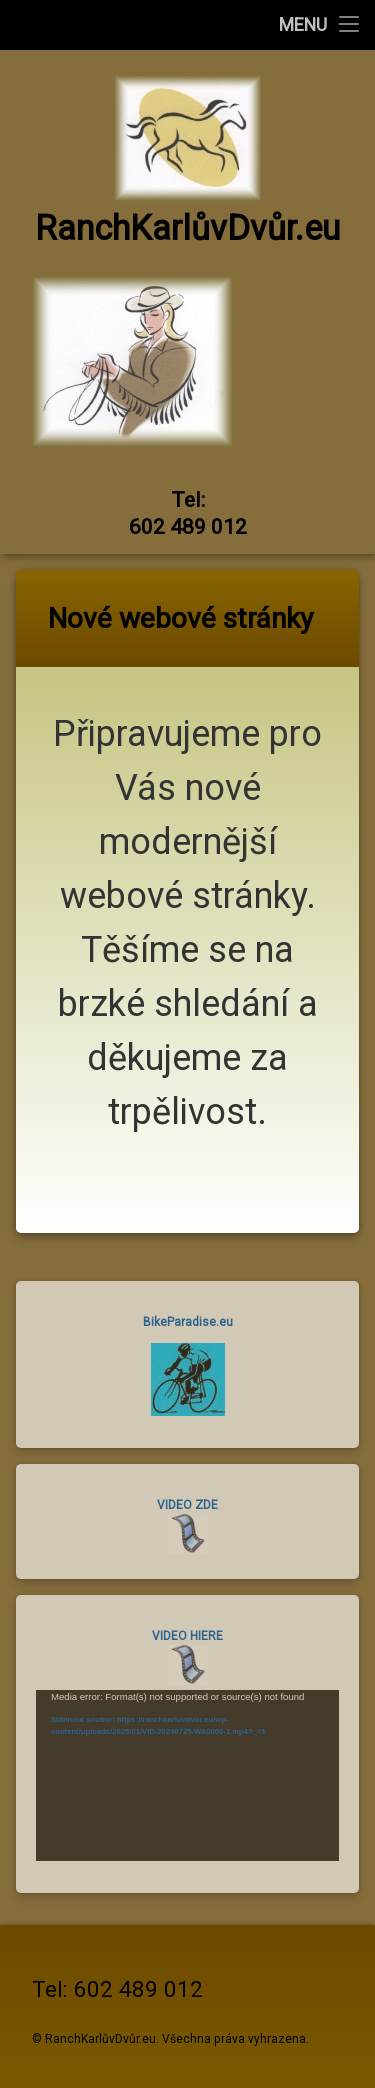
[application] (187, 1775)
